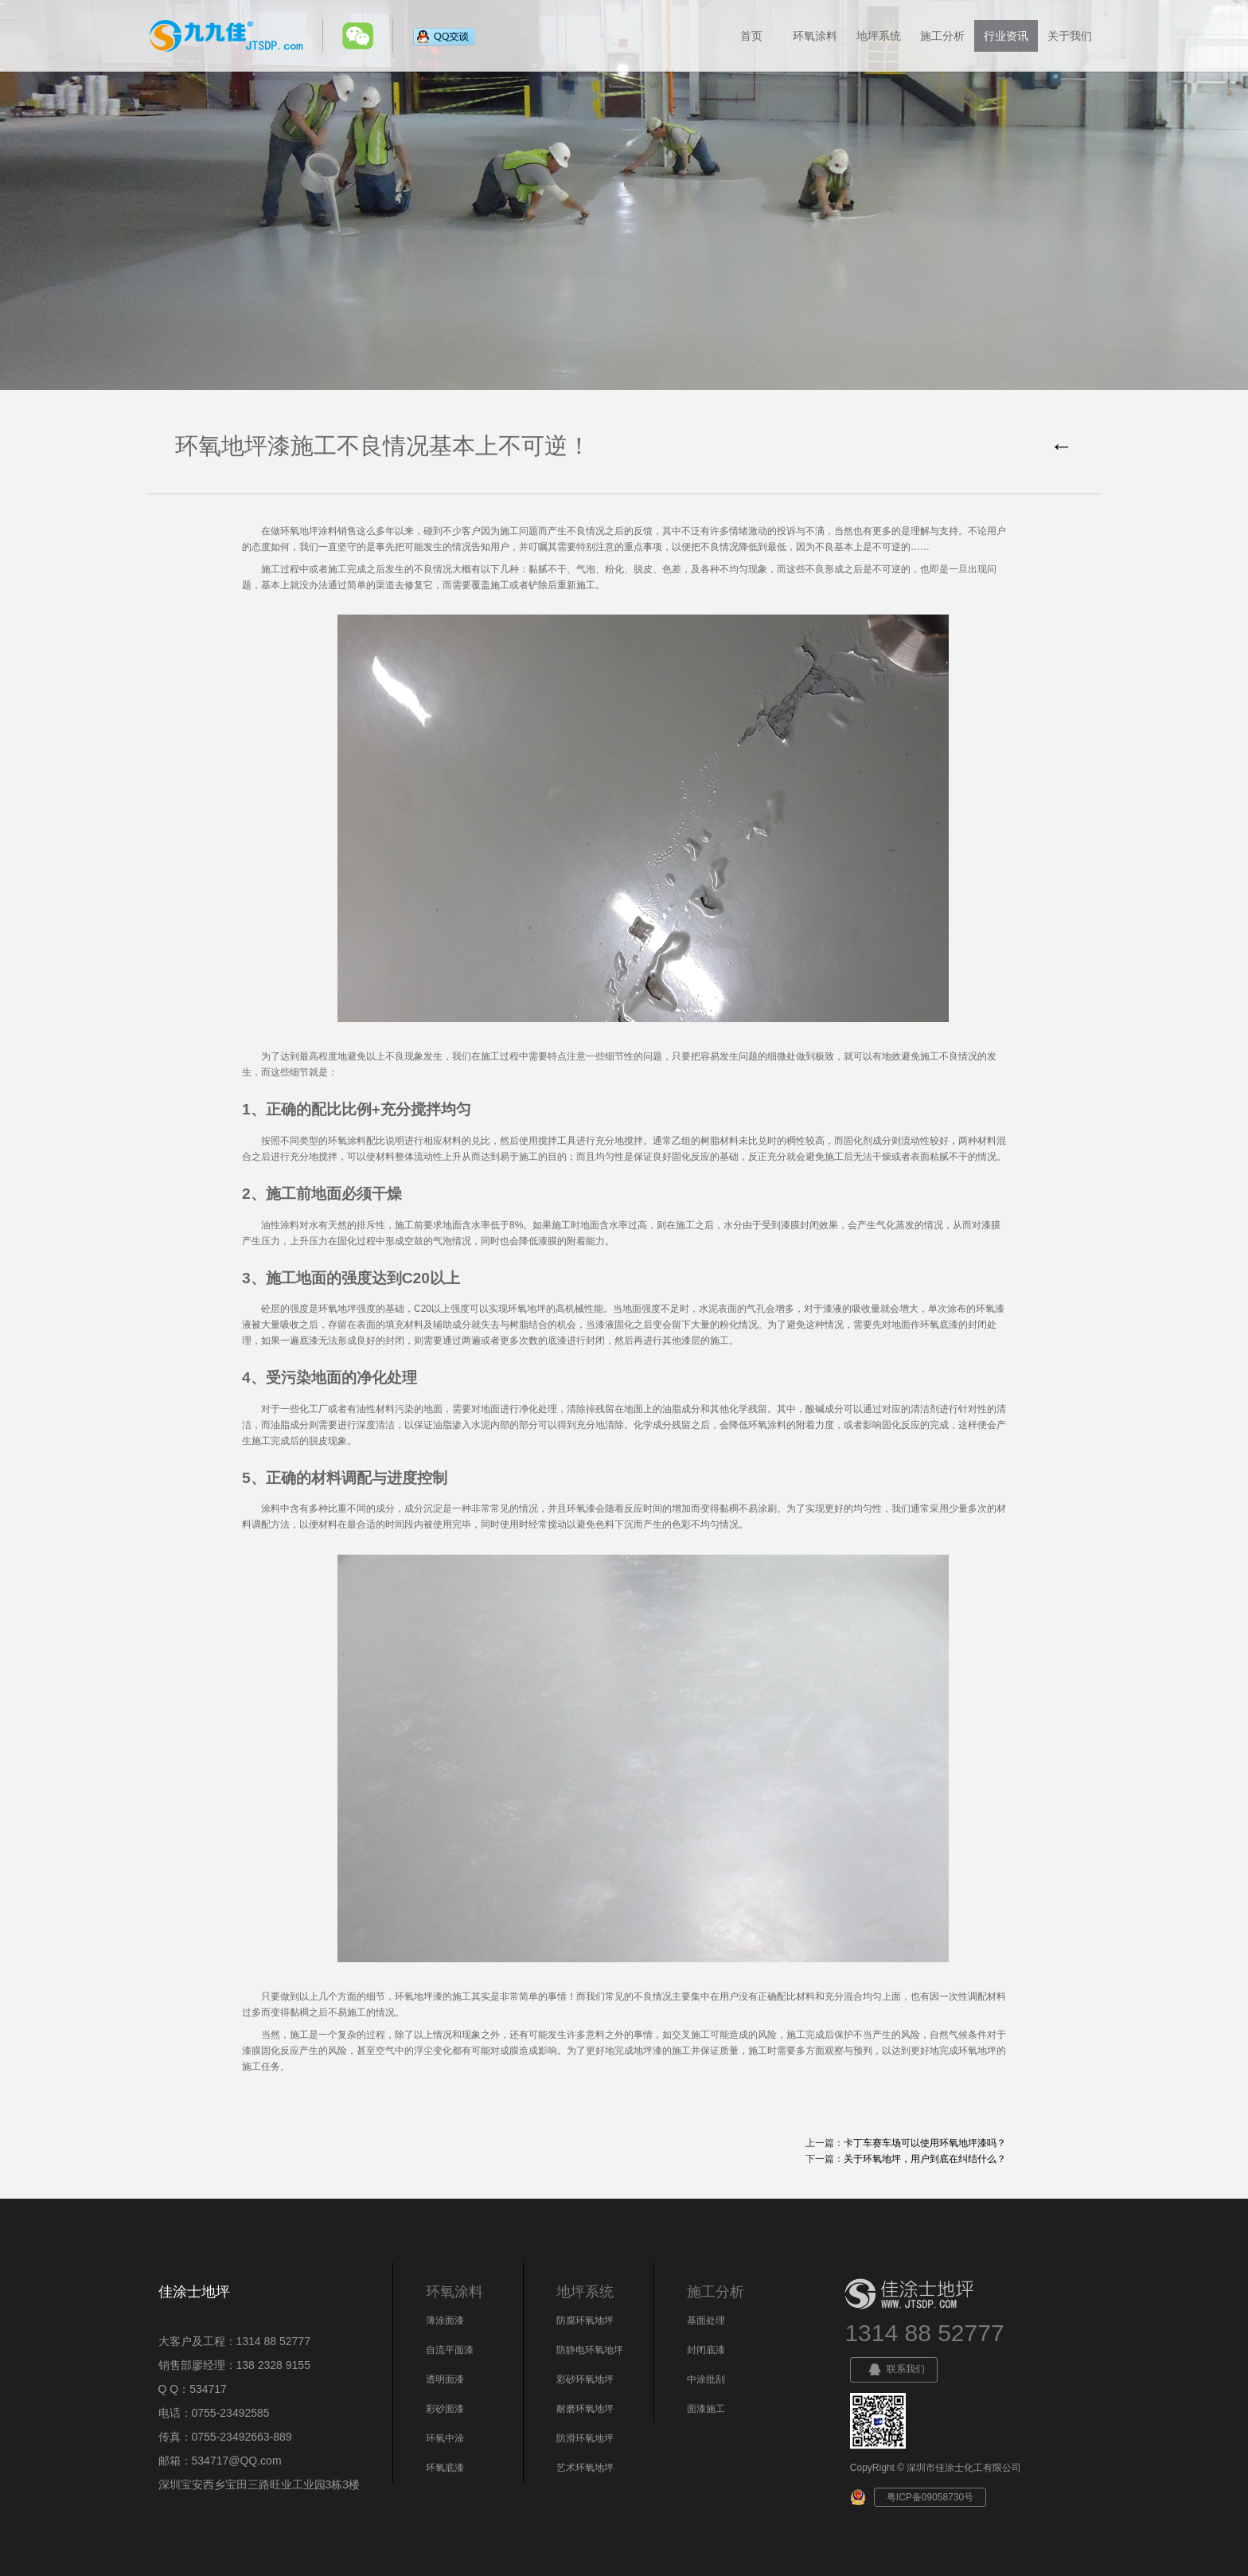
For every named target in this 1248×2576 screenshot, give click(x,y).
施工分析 (942, 35)
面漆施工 (706, 2408)
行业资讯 (1006, 35)
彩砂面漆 (445, 2408)
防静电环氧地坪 (589, 2349)
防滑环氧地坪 (585, 2438)
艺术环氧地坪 (585, 2467)
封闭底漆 (706, 2349)
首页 (751, 35)
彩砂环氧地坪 (585, 2379)
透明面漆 (445, 2379)
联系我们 (894, 2370)
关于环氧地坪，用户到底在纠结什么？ (925, 2158)
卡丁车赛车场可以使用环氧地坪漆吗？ (925, 2143)
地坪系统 (878, 35)
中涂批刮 (706, 2379)
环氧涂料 (815, 35)
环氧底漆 (445, 2467)
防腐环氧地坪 (585, 2320)
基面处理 (706, 2320)
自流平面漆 (450, 2349)
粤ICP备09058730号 (930, 2497)
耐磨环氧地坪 (585, 2408)
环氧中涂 (445, 2438)
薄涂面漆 (445, 2320)
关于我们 (1069, 35)
